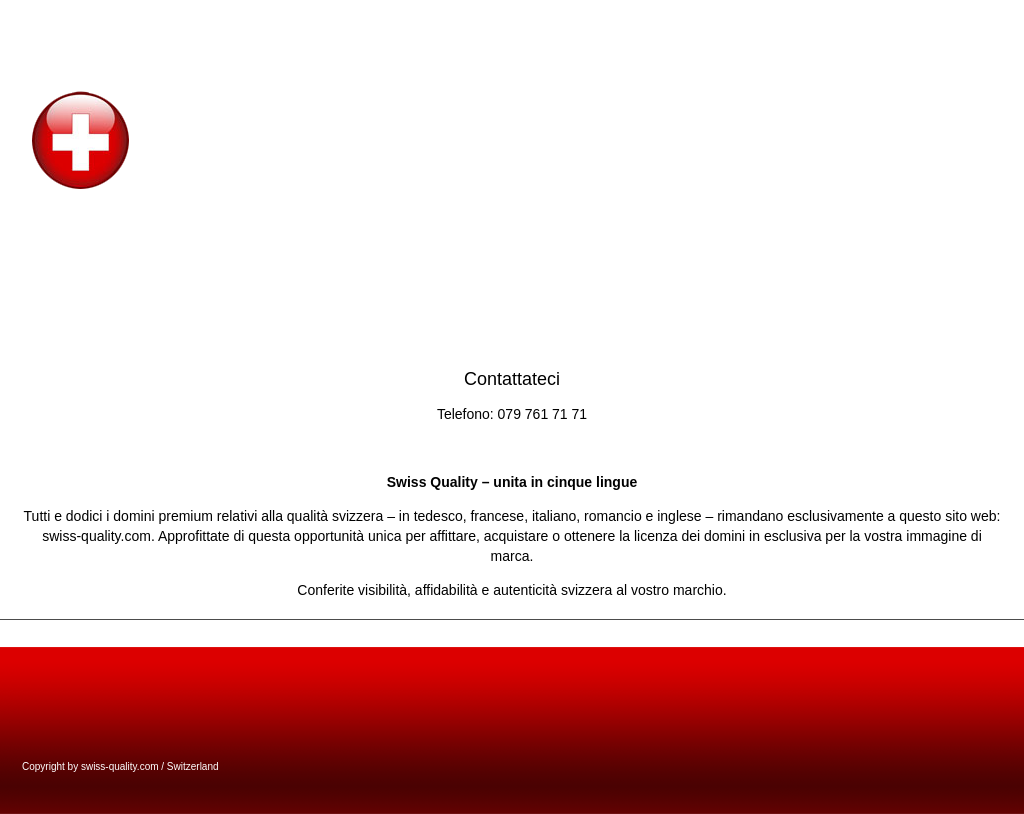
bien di (990, 19)
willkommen (804, 19)
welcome (733, 19)
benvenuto (929, 19)
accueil (868, 19)
